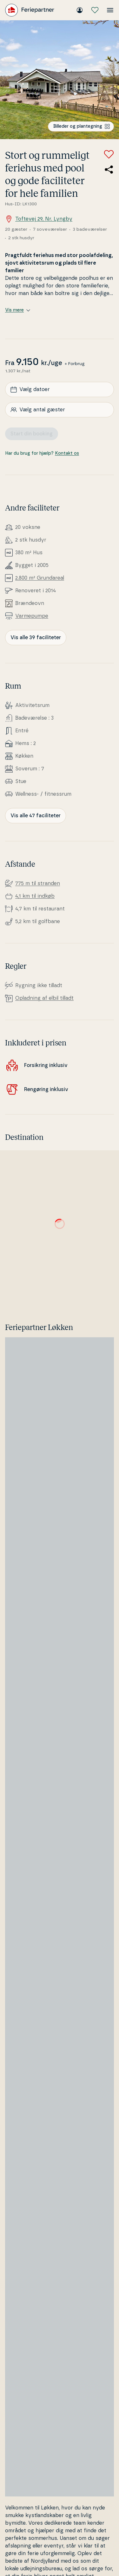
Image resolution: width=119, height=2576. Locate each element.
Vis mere (17, 310)
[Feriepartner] (29, 10)
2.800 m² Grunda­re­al (39, 578)
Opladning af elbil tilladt (44, 998)
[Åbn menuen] (110, 10)
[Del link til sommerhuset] (109, 169)
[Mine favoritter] (95, 10)
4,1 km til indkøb (35, 896)
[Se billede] (59, 79)
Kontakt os (67, 453)
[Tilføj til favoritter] (109, 154)
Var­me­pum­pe (31, 616)
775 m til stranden (37, 883)
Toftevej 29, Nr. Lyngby (38, 219)
